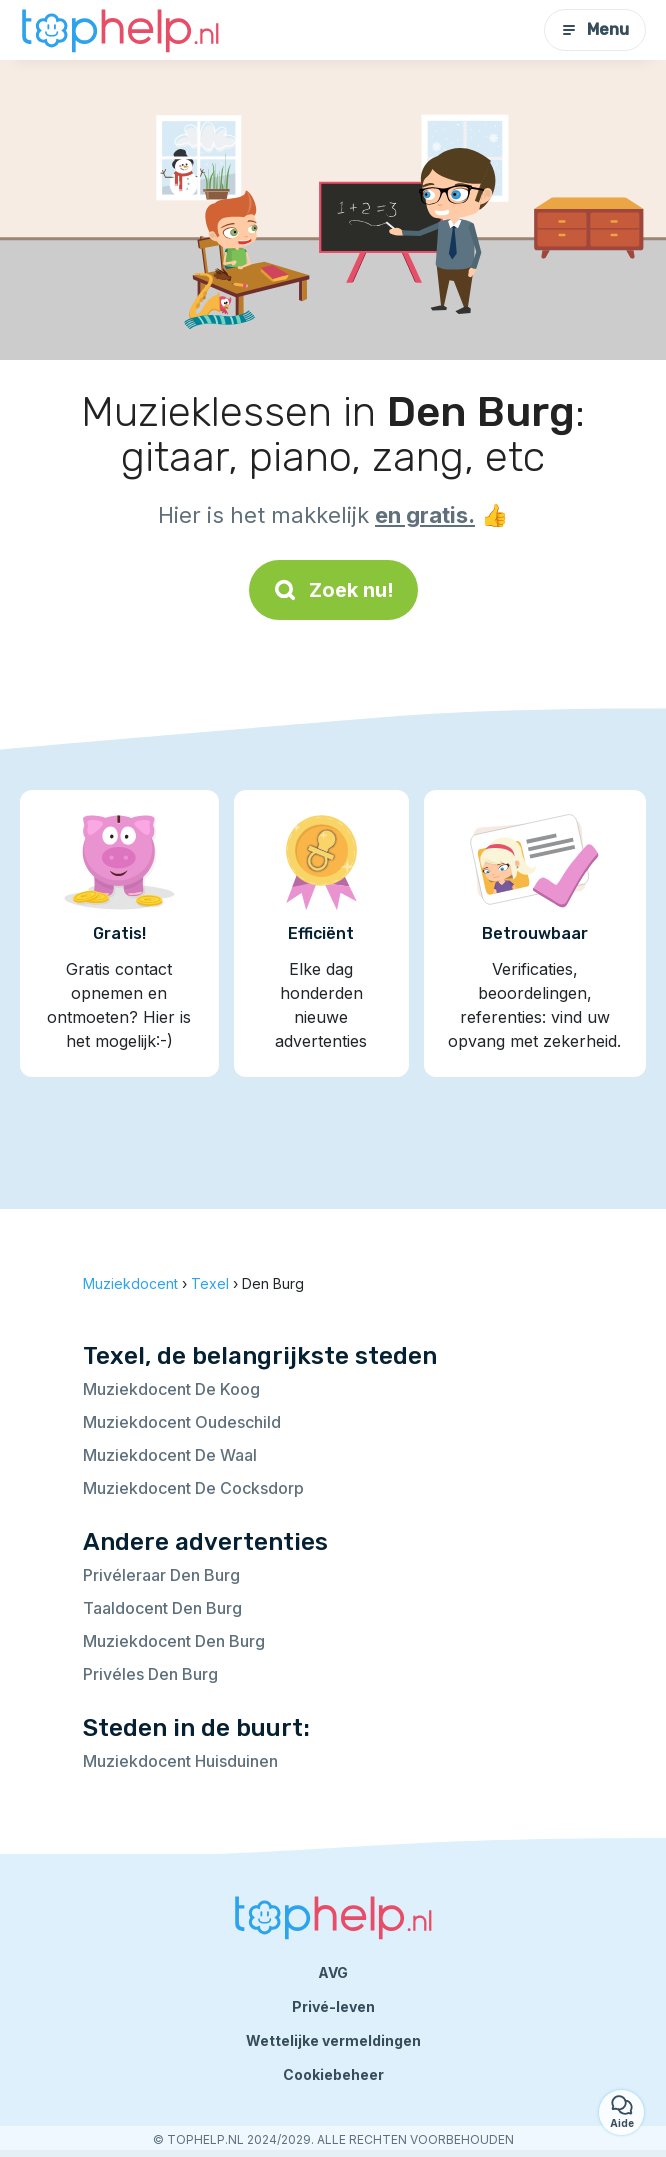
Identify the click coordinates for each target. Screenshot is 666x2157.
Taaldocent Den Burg (162, 1608)
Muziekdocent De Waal (170, 1455)
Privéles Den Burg (150, 1674)
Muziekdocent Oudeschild (182, 1422)
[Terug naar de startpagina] (120, 30)
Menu (595, 29)
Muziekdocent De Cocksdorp (193, 1488)
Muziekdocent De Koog (171, 1389)
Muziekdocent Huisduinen (180, 1761)
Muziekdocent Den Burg (174, 1641)
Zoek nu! (333, 590)
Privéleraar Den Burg (161, 1575)
